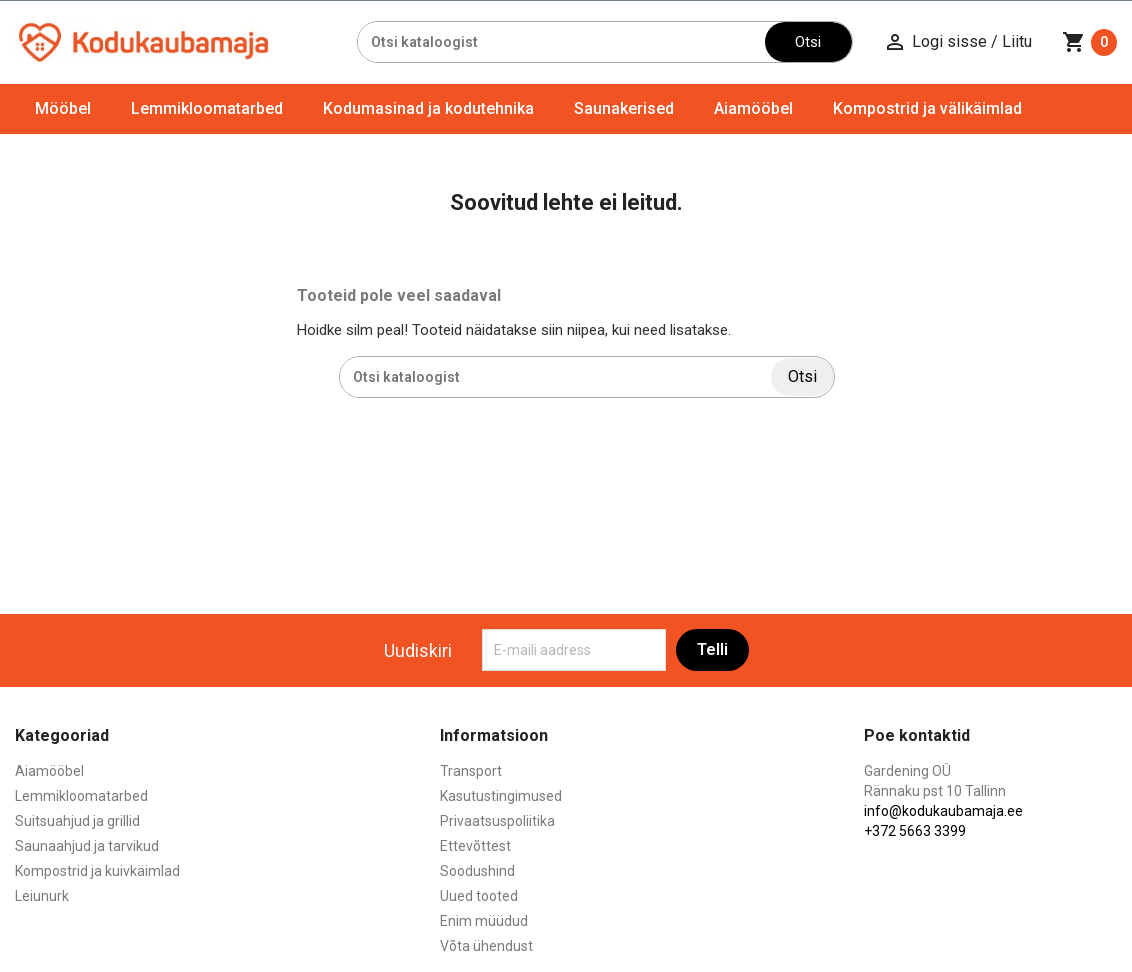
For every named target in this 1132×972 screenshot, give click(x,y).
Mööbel (63, 108)
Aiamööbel (753, 108)
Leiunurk (42, 896)
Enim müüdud (484, 921)
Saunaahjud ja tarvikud (87, 846)
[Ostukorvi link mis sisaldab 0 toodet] (1089, 42)
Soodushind (477, 871)
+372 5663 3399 (915, 831)
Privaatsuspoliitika (497, 821)
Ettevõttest (475, 846)
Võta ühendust (486, 946)
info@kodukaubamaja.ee (943, 811)
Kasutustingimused (501, 796)
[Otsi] (561, 42)
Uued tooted (479, 896)
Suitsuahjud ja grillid (77, 821)
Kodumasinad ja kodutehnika (428, 108)
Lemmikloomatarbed (207, 108)
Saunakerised (624, 108)
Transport (471, 771)
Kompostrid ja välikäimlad (927, 108)
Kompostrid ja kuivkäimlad (97, 871)
